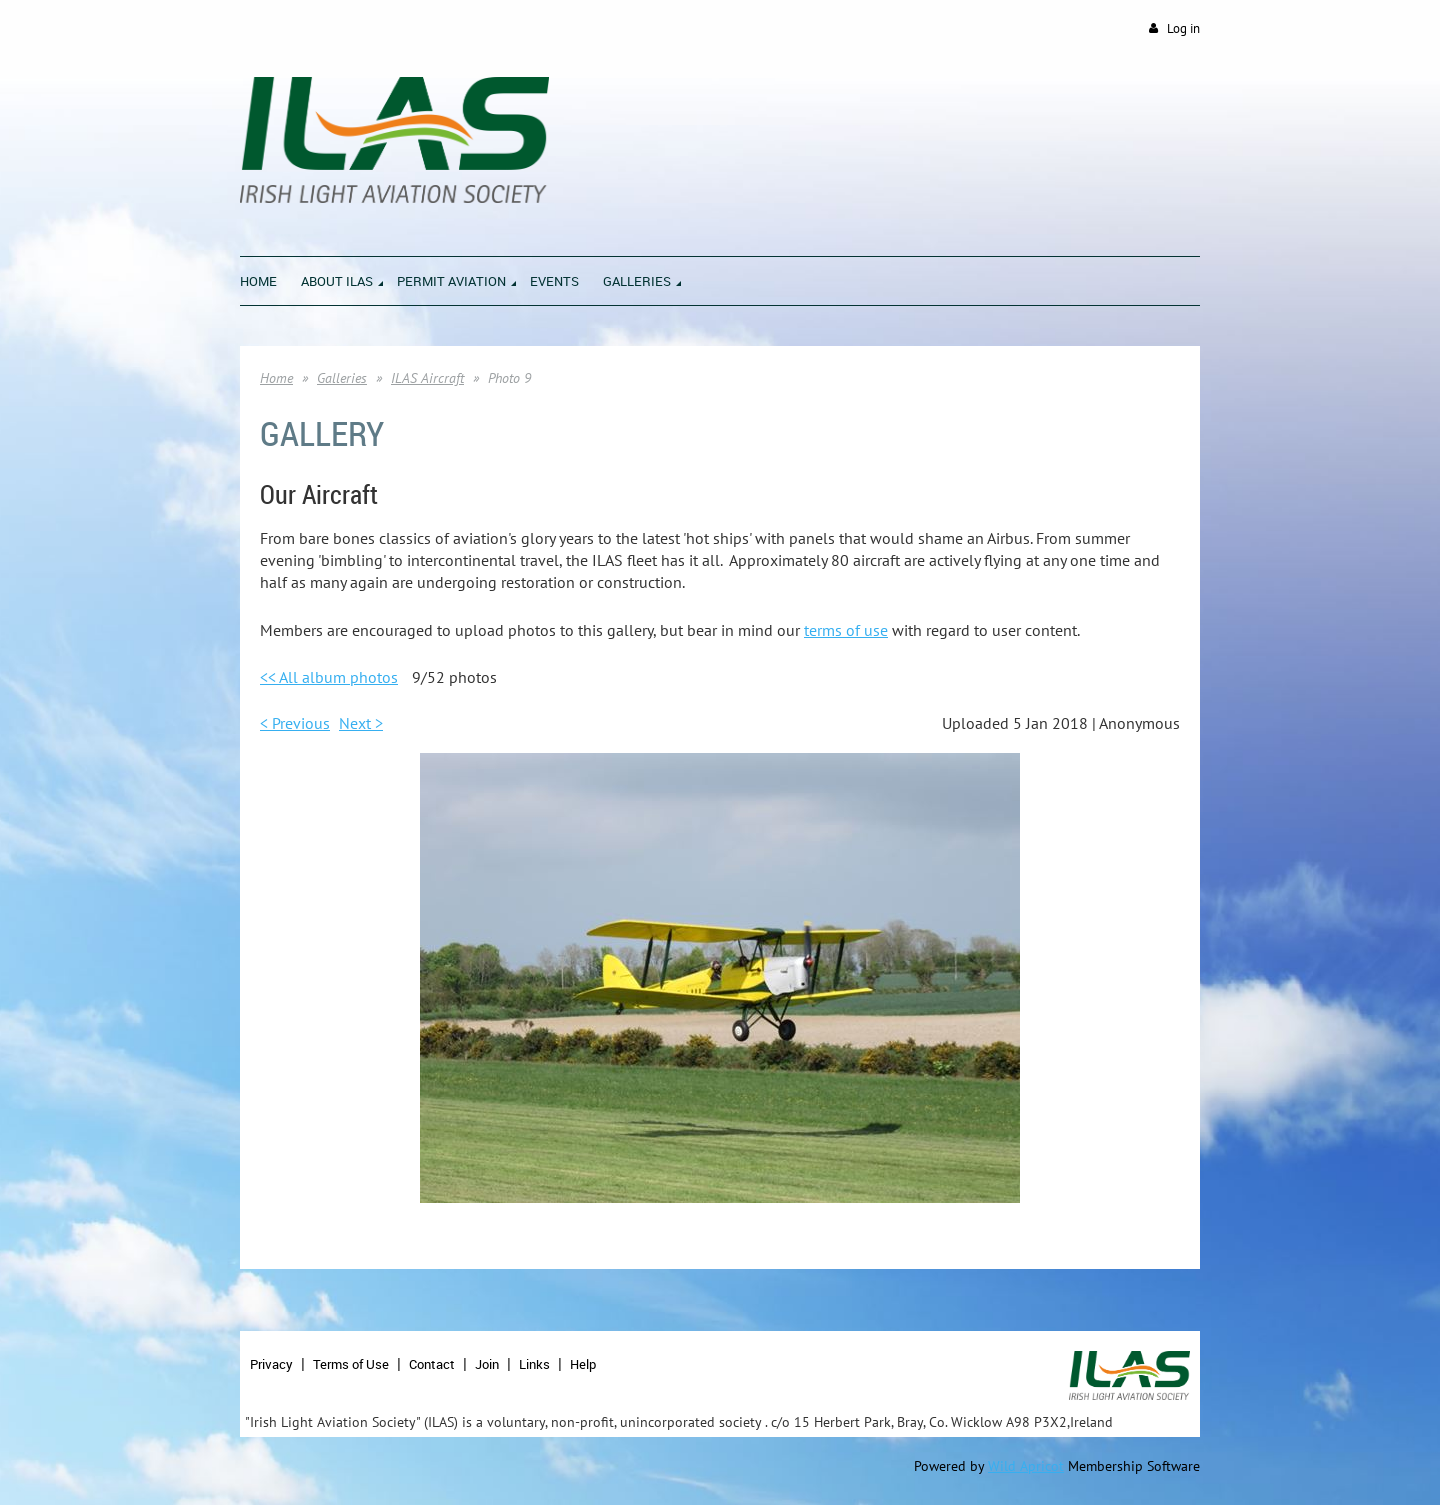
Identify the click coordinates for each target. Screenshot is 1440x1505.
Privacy (271, 1364)
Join (487, 1364)
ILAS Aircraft (427, 378)
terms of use (846, 630)
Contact (432, 1364)
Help (583, 1364)
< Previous (295, 723)
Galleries (342, 378)
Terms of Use (351, 1364)
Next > (361, 723)
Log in (1183, 28)
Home (276, 378)
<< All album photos (329, 677)
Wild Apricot (1026, 1466)
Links (534, 1364)
